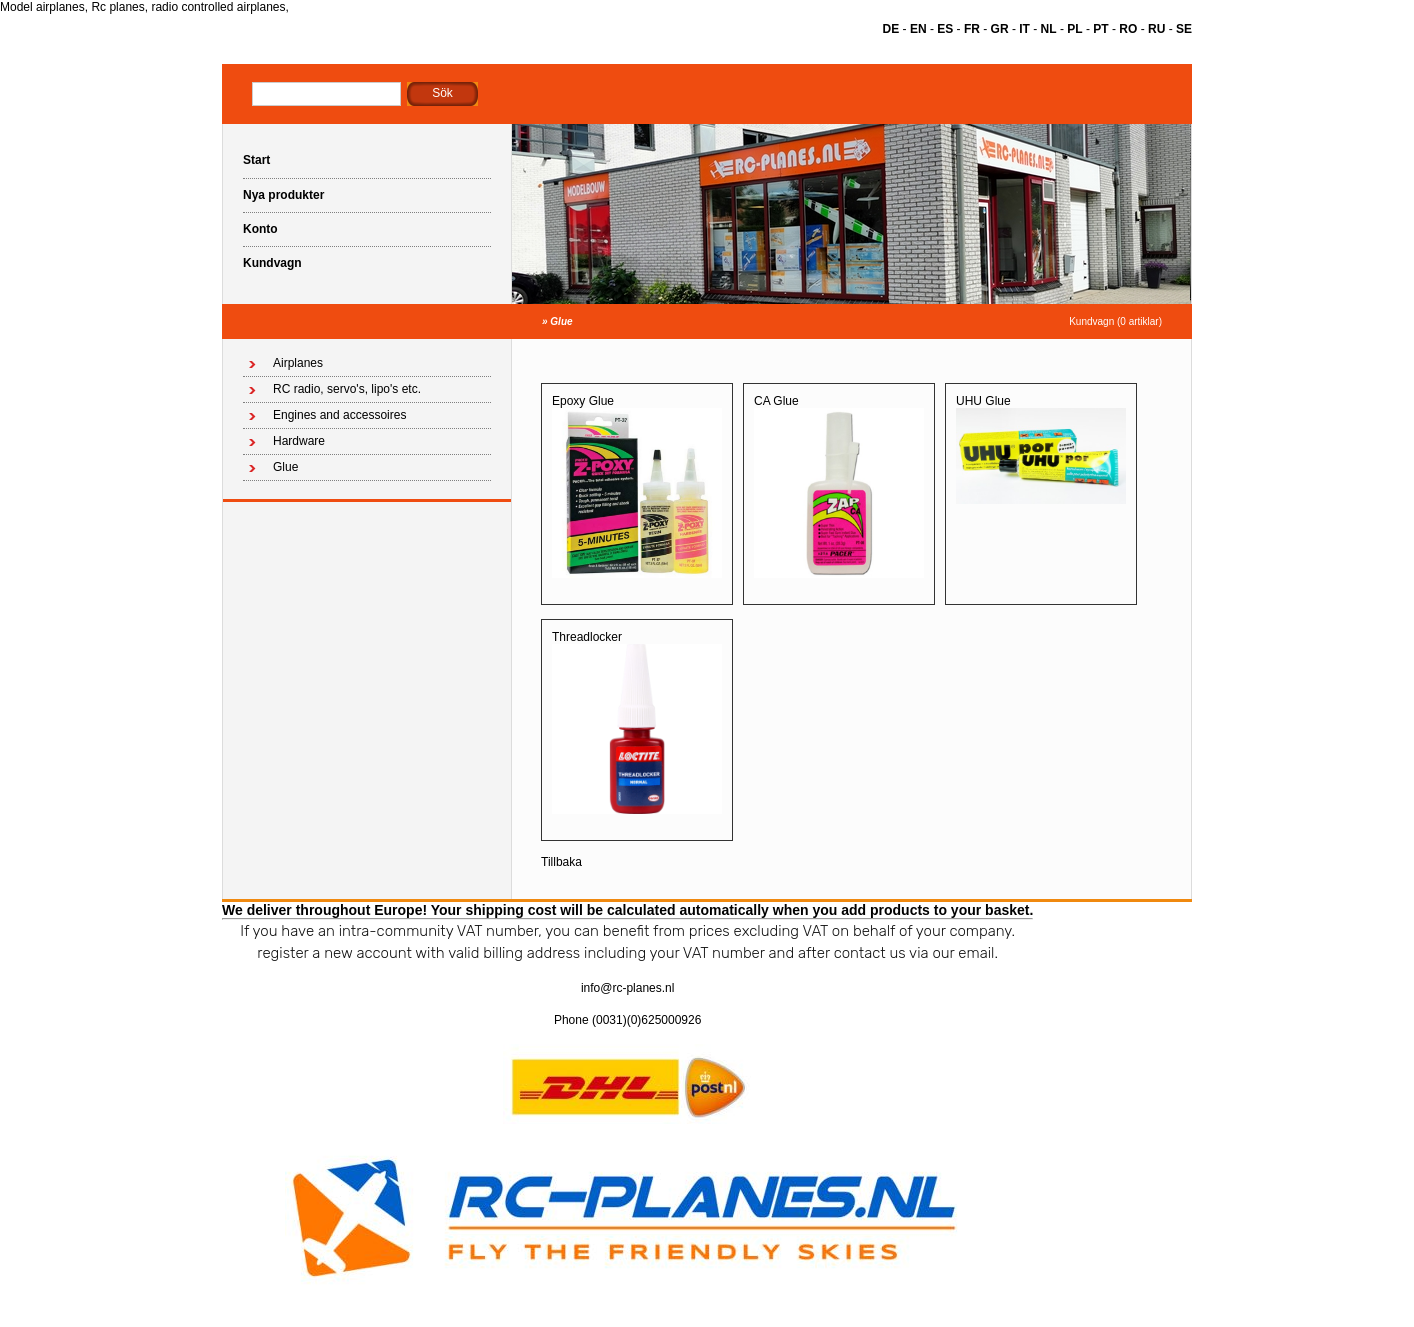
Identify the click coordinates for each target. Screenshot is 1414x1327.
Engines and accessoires (339, 415)
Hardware (299, 441)
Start (256, 160)
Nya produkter (283, 195)
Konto (260, 229)
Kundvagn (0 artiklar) (1115, 321)
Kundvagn (272, 263)
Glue (561, 321)
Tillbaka (561, 862)
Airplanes (298, 363)
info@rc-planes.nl (628, 988)
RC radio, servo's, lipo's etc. (347, 389)
